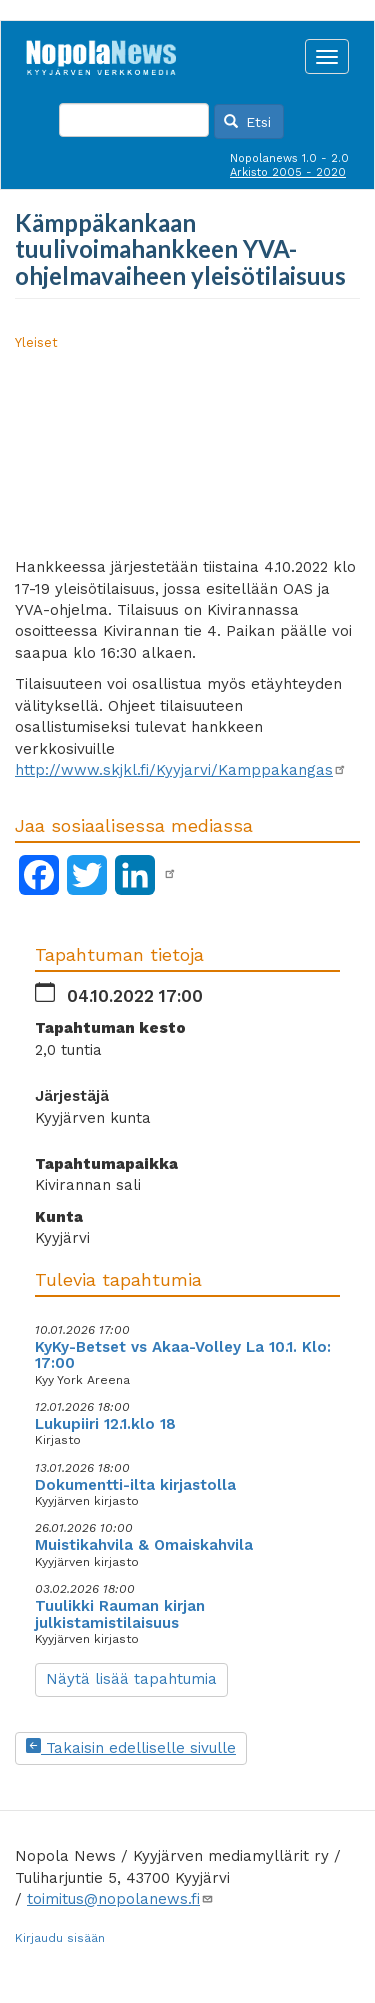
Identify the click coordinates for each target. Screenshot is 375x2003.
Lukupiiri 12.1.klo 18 (105, 1424)
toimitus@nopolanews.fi (120, 1899)
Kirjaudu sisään (60, 1938)
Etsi (248, 122)
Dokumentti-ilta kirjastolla (135, 1485)
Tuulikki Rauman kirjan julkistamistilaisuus (120, 1614)
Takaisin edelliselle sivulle (131, 1748)
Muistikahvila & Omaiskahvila (144, 1545)
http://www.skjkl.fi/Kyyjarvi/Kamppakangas (181, 770)
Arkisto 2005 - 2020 (288, 172)
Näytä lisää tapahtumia (131, 1679)
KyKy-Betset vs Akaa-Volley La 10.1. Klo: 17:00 (183, 1355)
